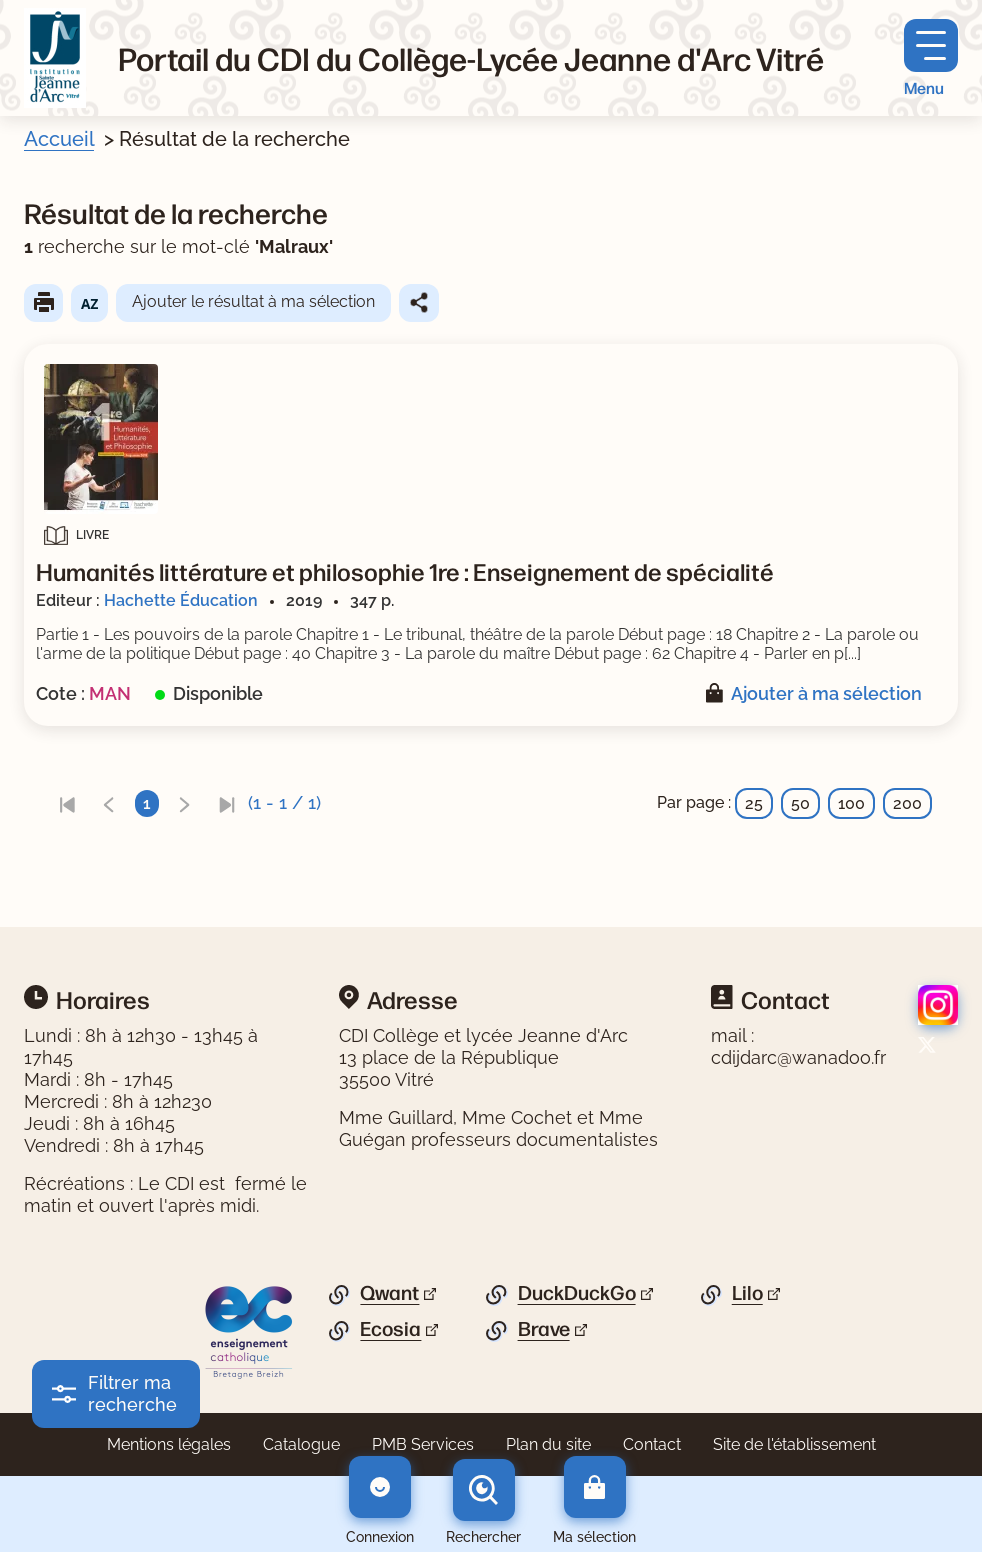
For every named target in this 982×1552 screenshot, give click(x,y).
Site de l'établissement (794, 1444)
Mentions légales (169, 1444)
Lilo (747, 1293)
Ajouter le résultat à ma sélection (253, 301)
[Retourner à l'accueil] (55, 58)
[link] (67, 803)
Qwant (389, 1293)
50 (800, 803)
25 (754, 803)
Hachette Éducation (181, 600)
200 (907, 803)
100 (851, 803)
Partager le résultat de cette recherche (419, 303)
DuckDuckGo (577, 1293)
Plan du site (548, 1444)
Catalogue (301, 1444)
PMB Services (423, 1444)
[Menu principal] (931, 58)
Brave (544, 1329)
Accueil (59, 139)
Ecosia (390, 1329)
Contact (652, 1444)
